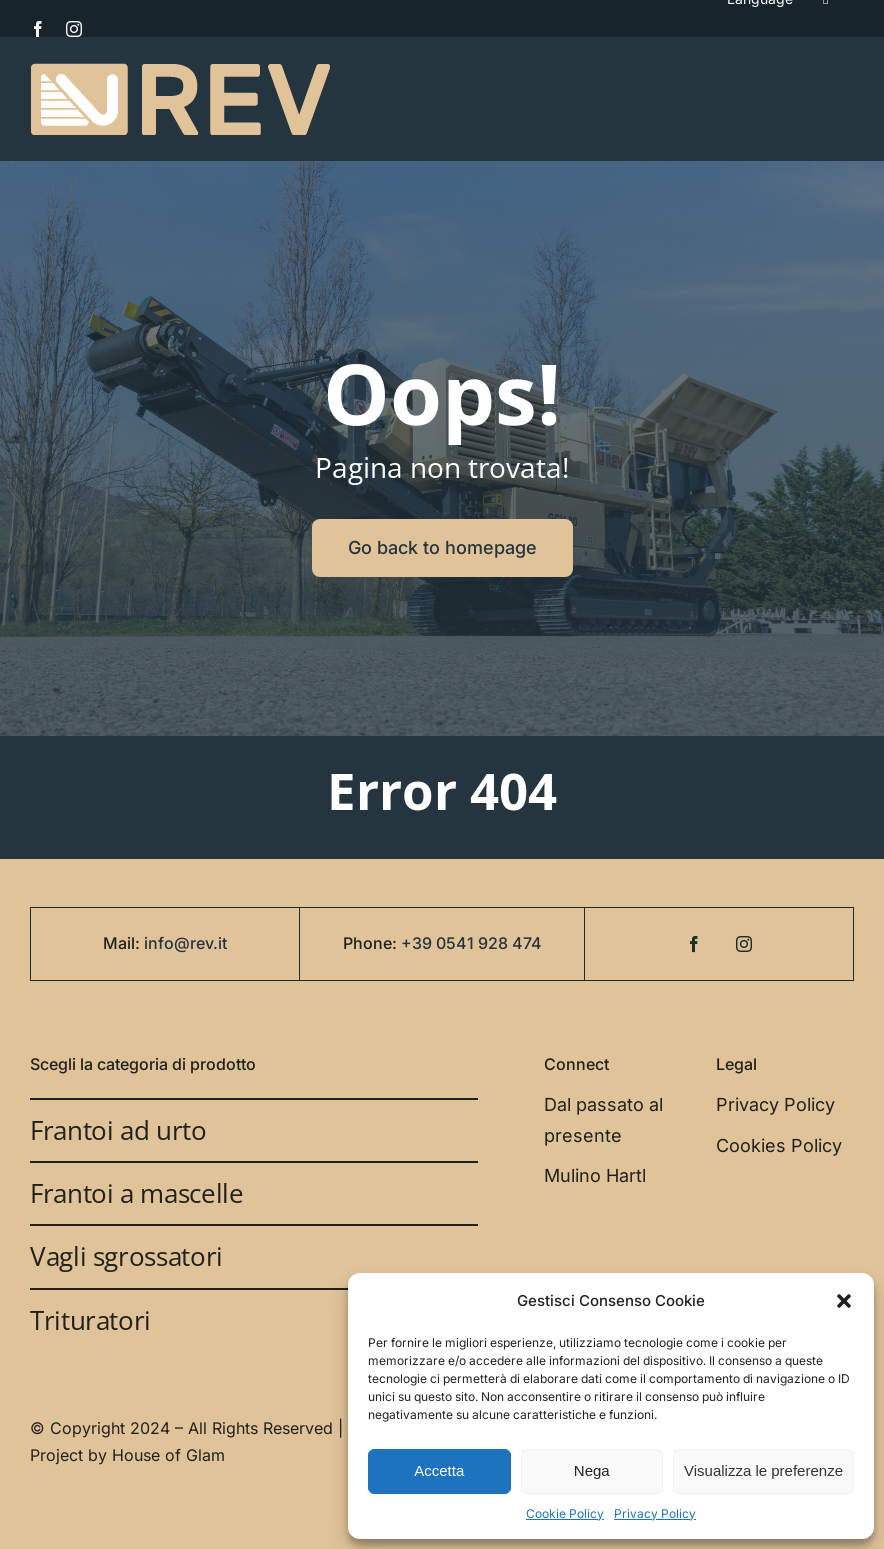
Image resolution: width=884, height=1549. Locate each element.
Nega (592, 1470)
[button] (844, 1301)
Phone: (372, 943)
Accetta (439, 1470)
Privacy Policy (655, 1513)
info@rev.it (185, 943)
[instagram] (74, 29)
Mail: (123, 943)
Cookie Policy (565, 1513)
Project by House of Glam (127, 1455)
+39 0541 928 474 (471, 943)
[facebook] (38, 29)
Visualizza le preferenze (763, 1470)
